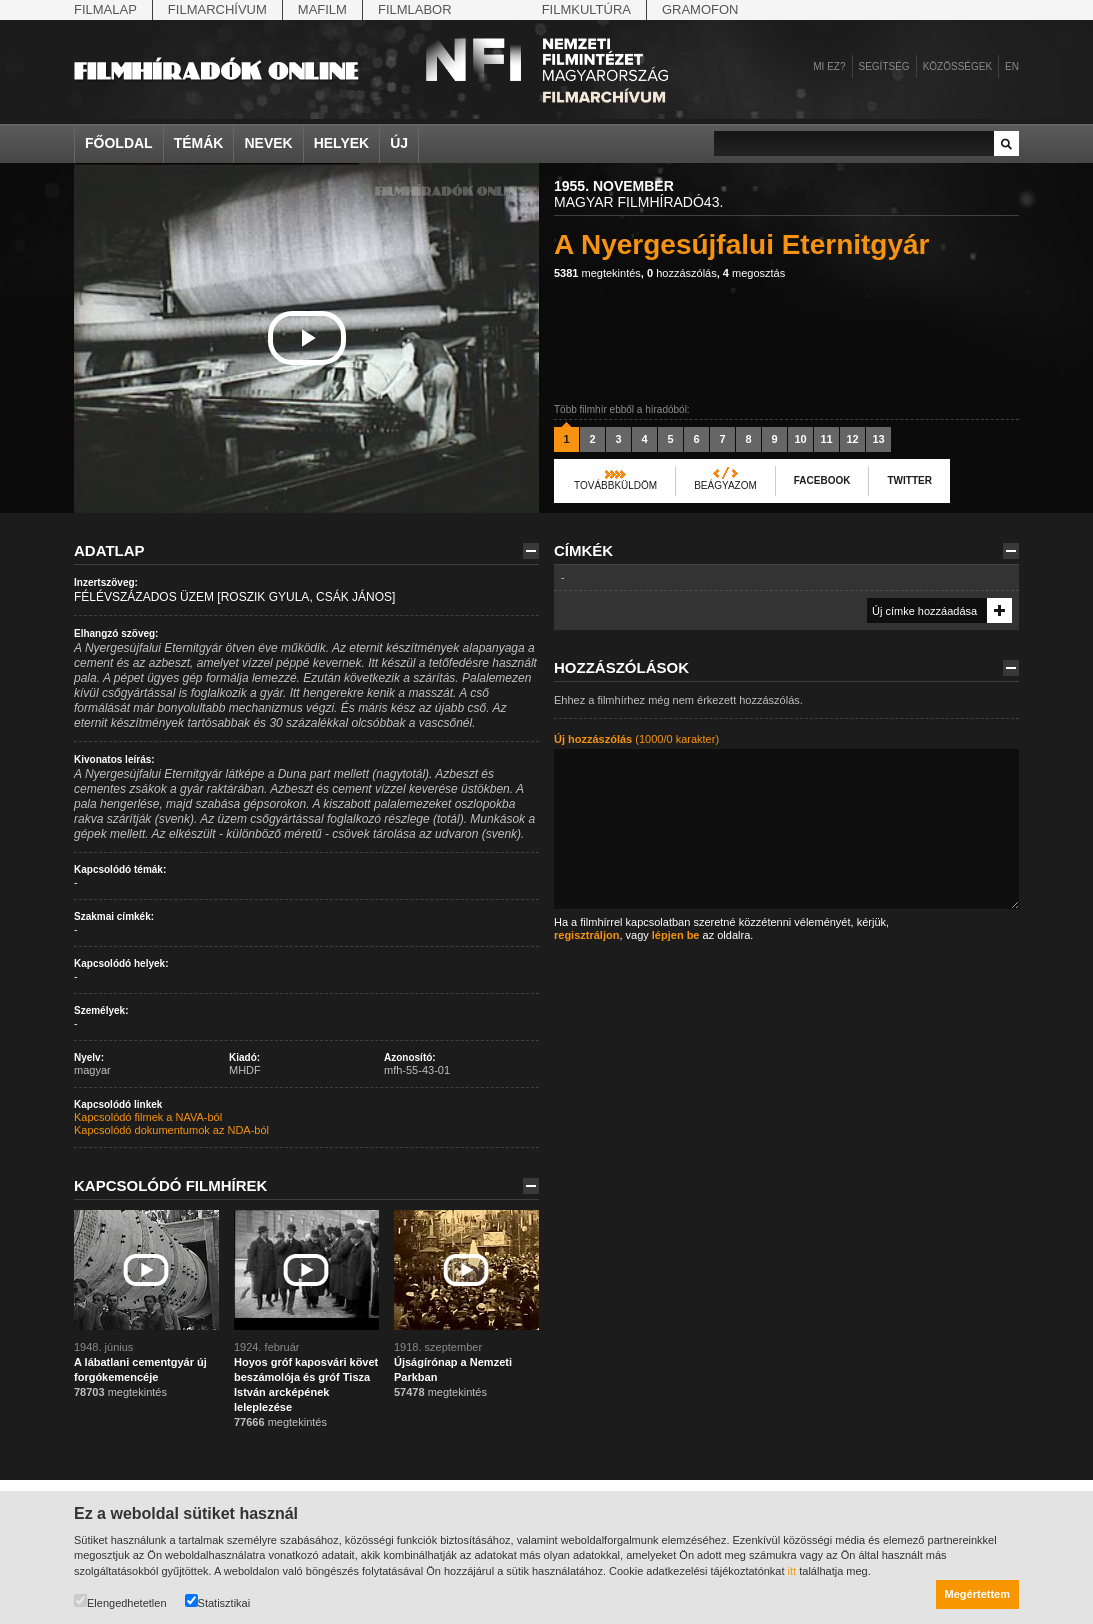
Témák (199, 143)
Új (399, 143)
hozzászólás (682, 273)
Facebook (822, 480)
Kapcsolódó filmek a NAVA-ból (148, 1117)
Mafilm (322, 9)
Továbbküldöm (615, 485)
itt (792, 1571)
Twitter (909, 480)
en (1012, 66)
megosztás (754, 273)
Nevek (268, 143)
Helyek (342, 143)
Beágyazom (725, 485)
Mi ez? (829, 66)
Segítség (884, 66)
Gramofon (700, 9)
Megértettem (977, 1594)
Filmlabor (415, 9)
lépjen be (676, 935)
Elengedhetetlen (120, 1601)
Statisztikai (218, 1601)
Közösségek (957, 66)
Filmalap (105, 9)
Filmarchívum (217, 9)
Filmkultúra (586, 9)
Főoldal (119, 143)
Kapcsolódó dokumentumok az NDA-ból (171, 1130)
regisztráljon (586, 935)
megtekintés (597, 273)
